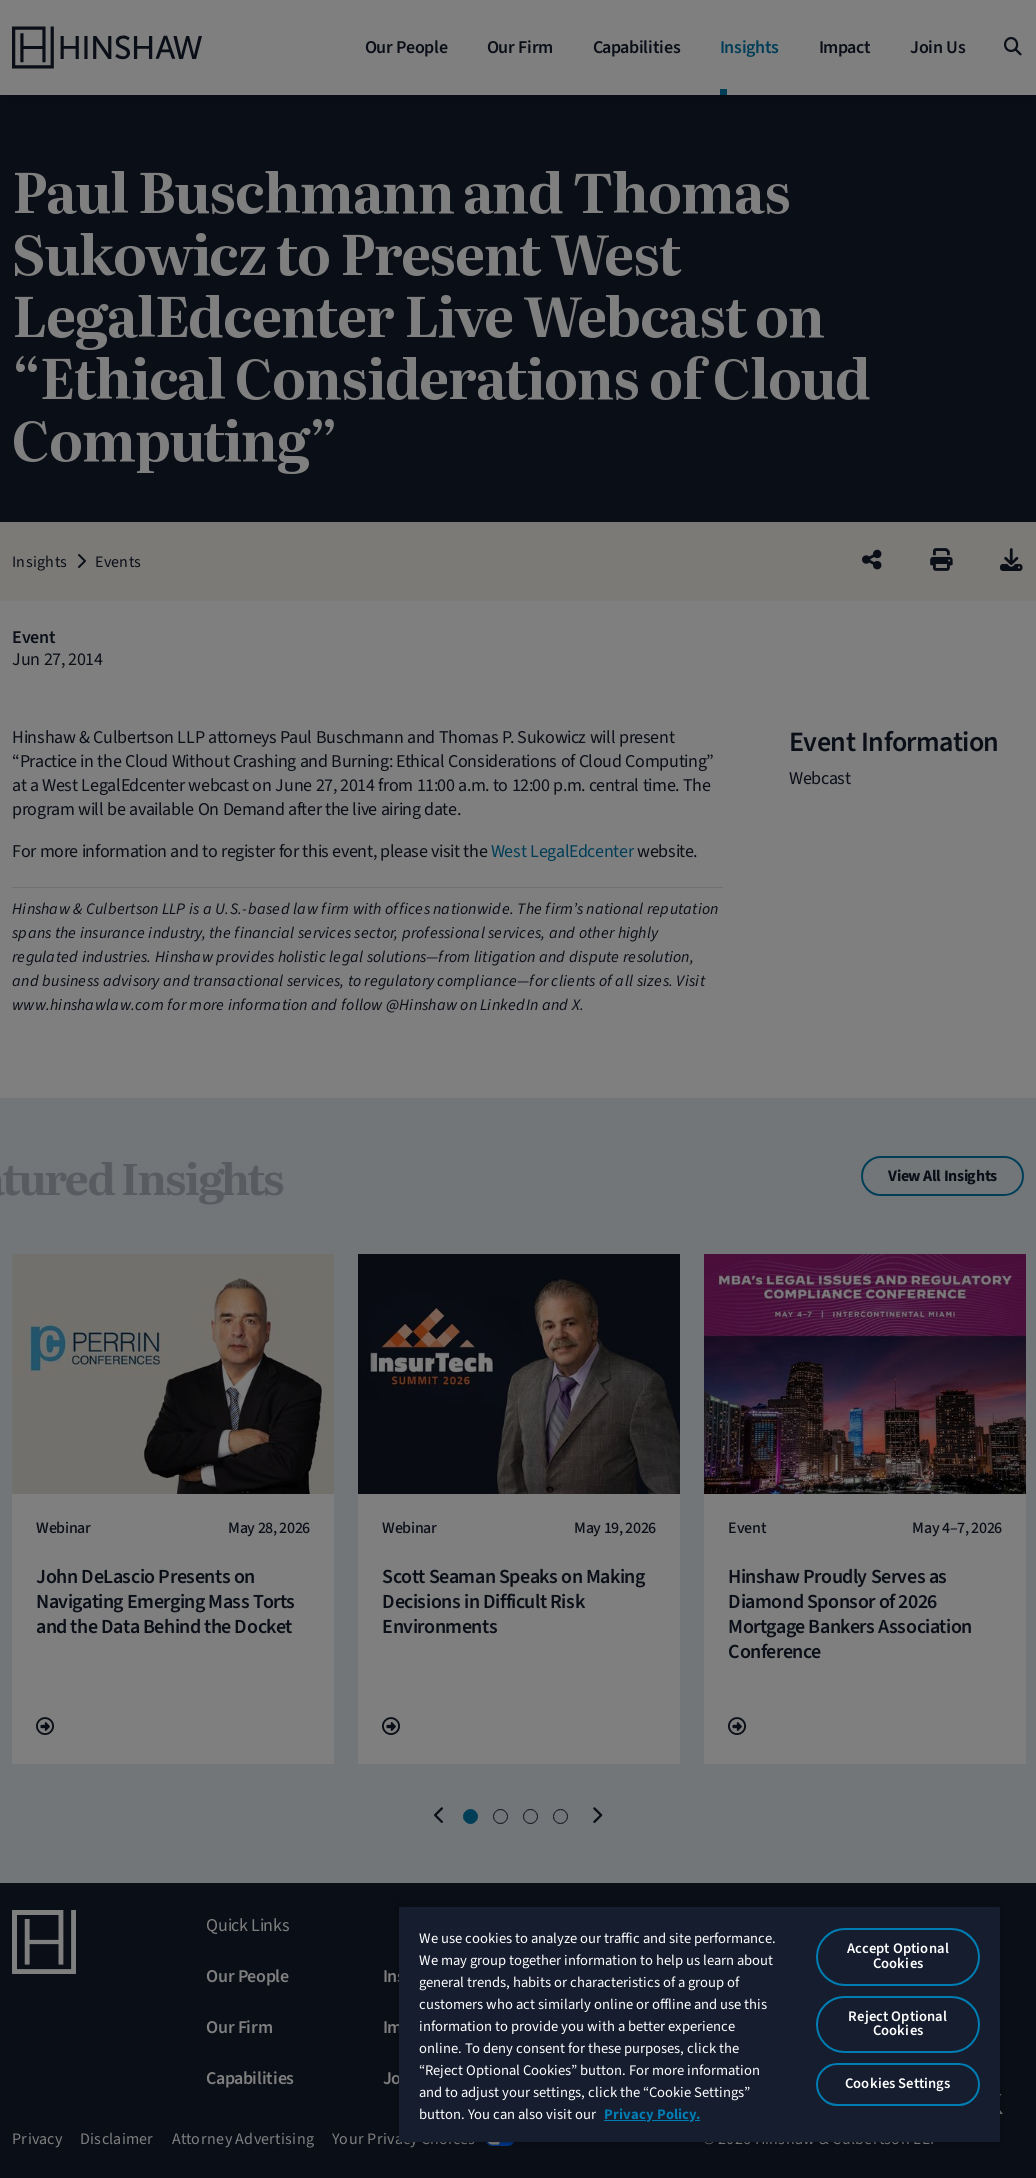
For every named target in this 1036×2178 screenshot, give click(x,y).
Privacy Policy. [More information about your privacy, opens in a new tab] (652, 2114)
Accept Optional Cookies (898, 1956)
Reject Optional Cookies (897, 2024)
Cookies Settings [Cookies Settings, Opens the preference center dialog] (897, 2083)
